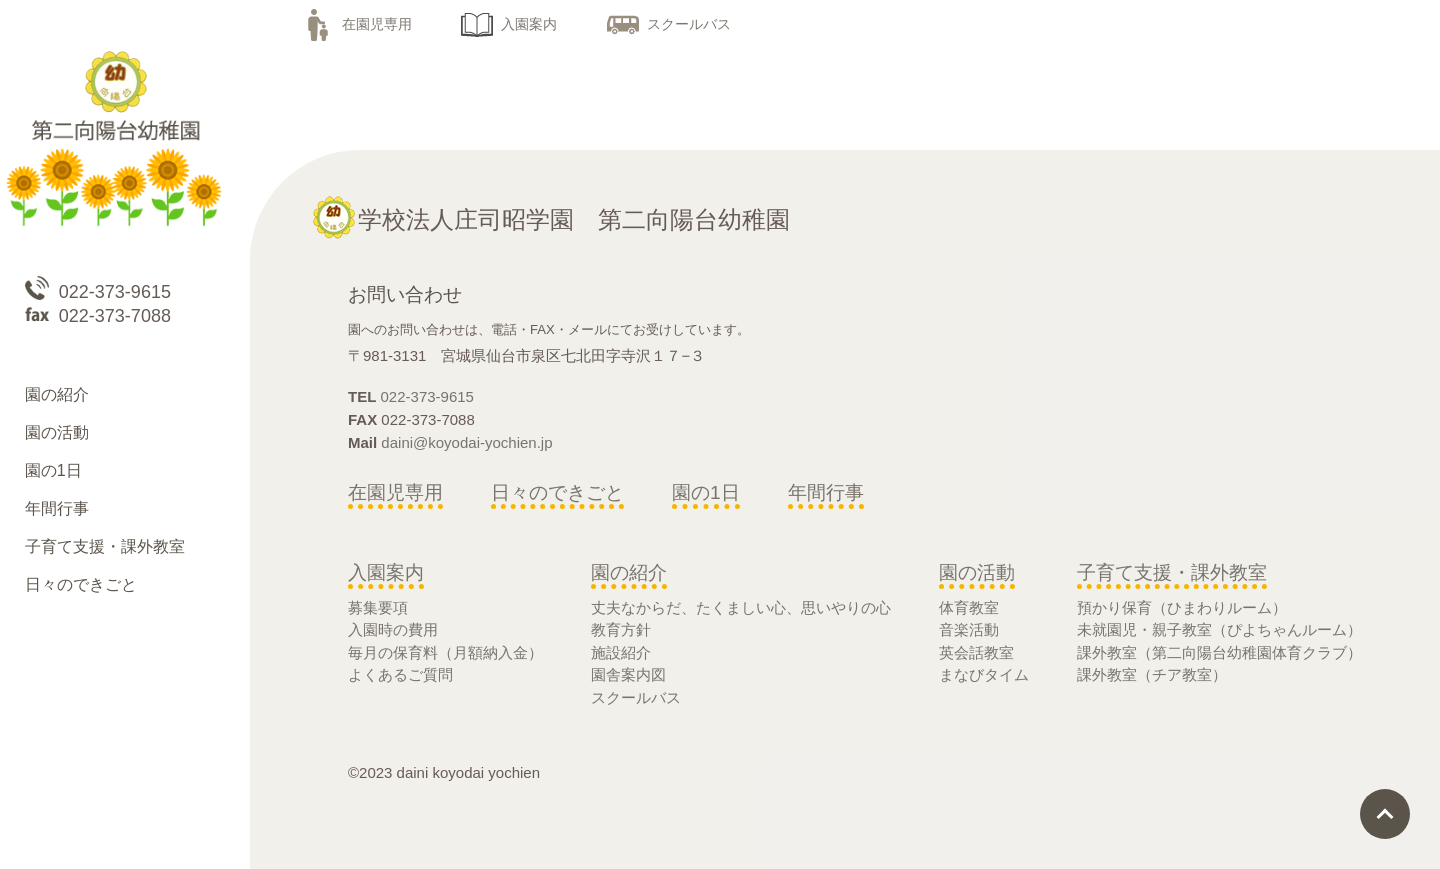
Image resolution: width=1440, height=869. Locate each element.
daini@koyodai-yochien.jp (466, 442)
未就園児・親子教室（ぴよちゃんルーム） (1219, 629)
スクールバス (669, 24)
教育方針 (621, 629)
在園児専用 (357, 24)
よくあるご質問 (400, 674)
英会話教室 (976, 652)
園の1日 (706, 492)
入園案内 (509, 24)
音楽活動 (969, 629)
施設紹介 (621, 652)
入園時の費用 (393, 629)
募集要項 (378, 607)
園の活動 (977, 572)
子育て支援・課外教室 (1172, 572)
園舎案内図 (628, 674)
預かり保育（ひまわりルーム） (1182, 607)
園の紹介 (629, 572)
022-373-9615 (427, 396)
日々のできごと (557, 492)
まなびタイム (984, 674)
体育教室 (969, 607)
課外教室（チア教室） (1152, 674)
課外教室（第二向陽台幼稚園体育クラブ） (1219, 652)
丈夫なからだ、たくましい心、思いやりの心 (741, 607)
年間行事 (826, 492)
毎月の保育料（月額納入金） (445, 652)
